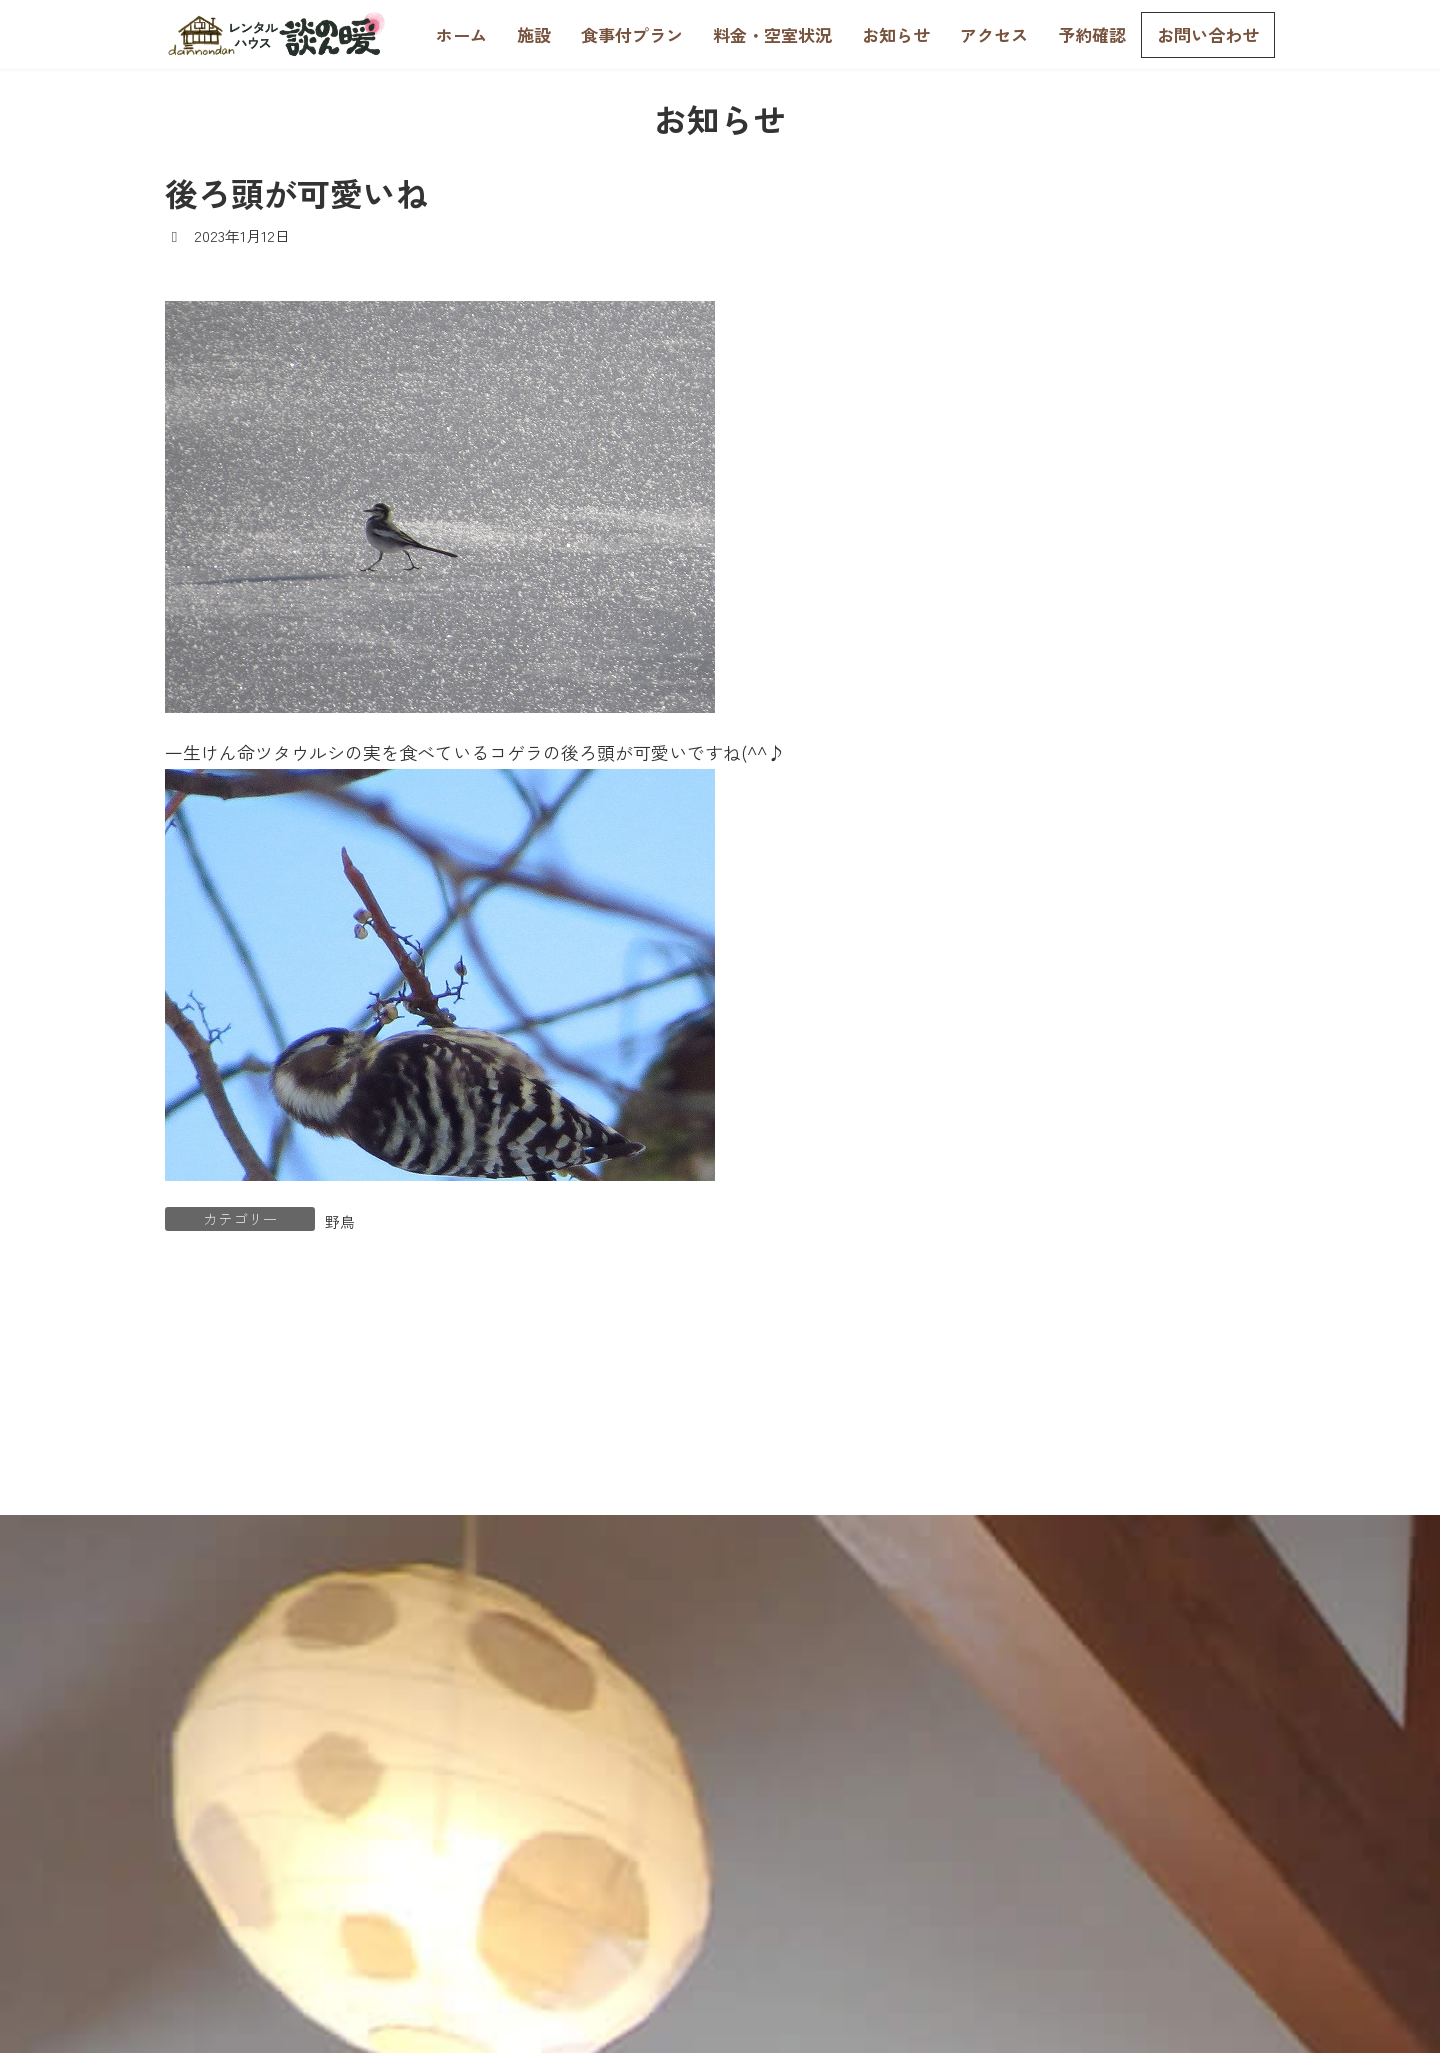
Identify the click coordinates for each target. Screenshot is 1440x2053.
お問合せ (1252, 1794)
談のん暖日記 (1035, 539)
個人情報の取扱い (1214, 1843)
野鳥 (340, 1221)
